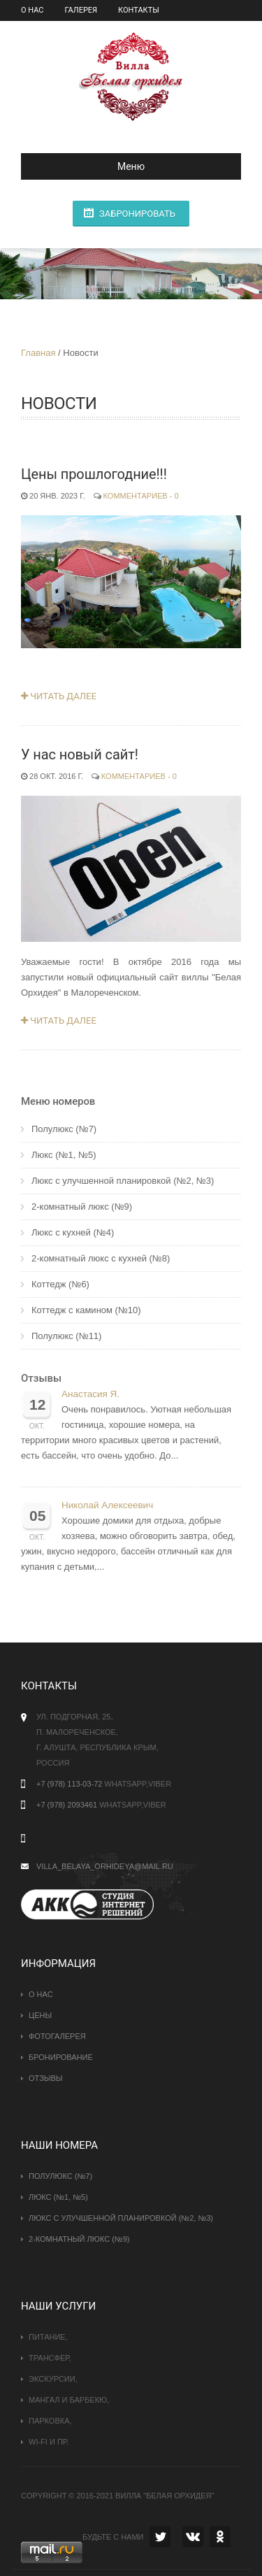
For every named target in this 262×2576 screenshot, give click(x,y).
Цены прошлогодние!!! (94, 474)
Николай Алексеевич (107, 1505)
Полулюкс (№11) (66, 1336)
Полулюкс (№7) (63, 1129)
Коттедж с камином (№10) (86, 1310)
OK (220, 2536)
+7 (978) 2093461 (66, 1805)
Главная (38, 353)
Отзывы (41, 1378)
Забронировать (137, 213)
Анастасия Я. (90, 1394)
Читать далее (58, 696)
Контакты (138, 10)
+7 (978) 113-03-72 (69, 1784)
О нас (32, 10)
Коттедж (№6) (60, 1284)
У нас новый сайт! (79, 754)
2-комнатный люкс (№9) (81, 1206)
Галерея (81, 10)
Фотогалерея (57, 2036)
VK (192, 2536)
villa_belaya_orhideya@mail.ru (104, 1866)
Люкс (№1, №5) (63, 1155)
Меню (88, 166)
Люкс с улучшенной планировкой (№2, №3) (122, 1180)
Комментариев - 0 (141, 496)
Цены (41, 2015)
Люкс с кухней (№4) (72, 1232)
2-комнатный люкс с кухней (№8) (100, 1258)
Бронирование (61, 2057)
